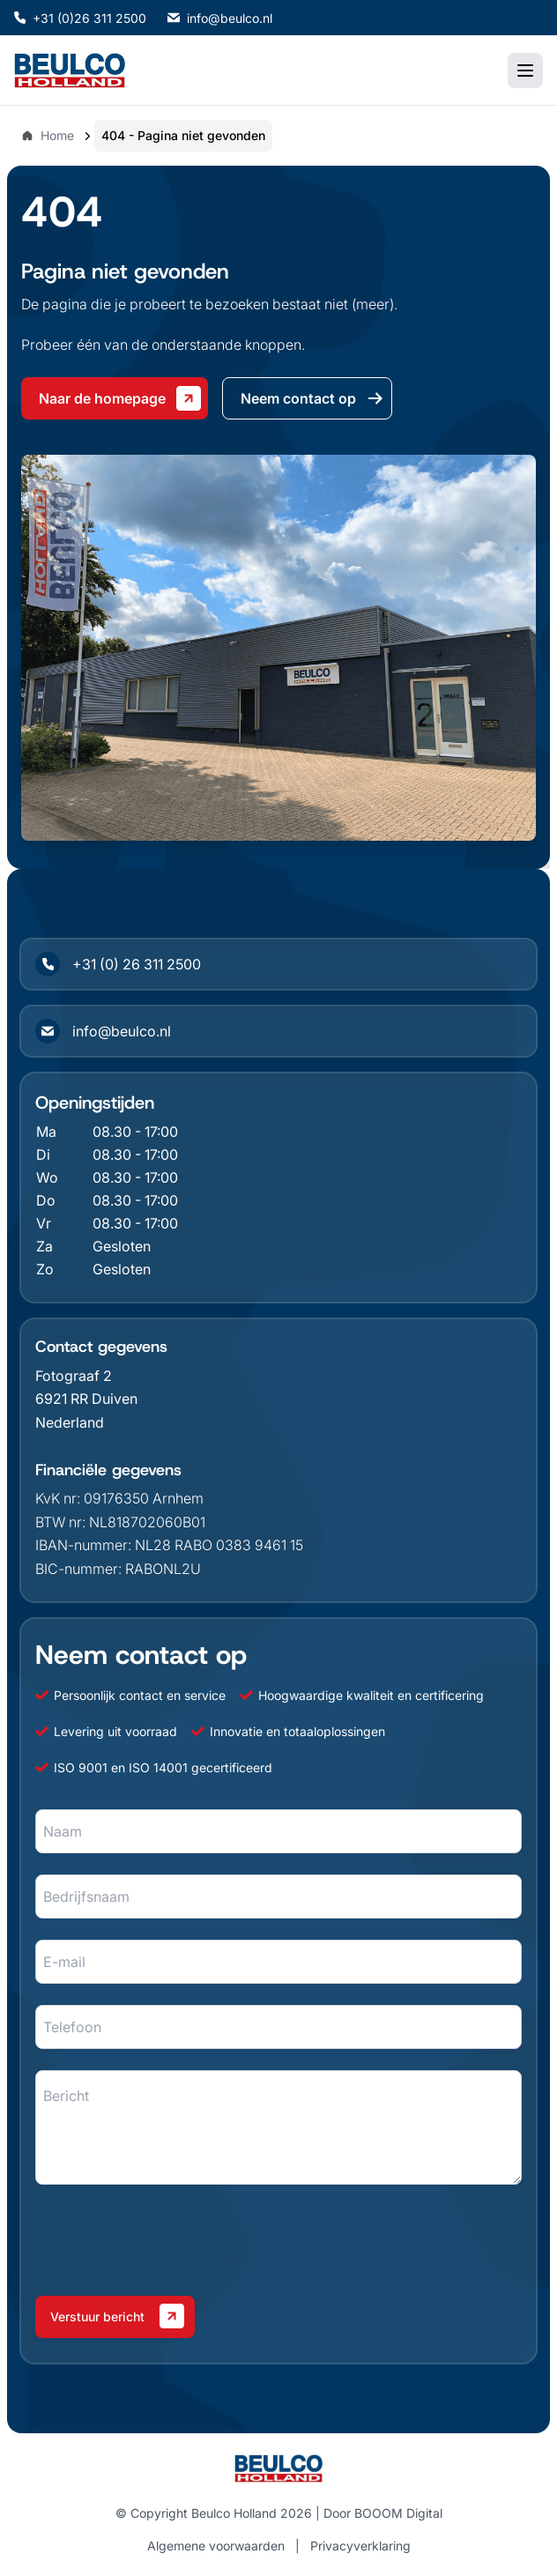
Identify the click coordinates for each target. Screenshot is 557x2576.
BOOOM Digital (398, 2512)
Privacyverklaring (360, 2545)
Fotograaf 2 (73, 1376)
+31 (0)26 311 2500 (80, 18)
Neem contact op (312, 398)
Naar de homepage (120, 398)
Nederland (69, 1422)
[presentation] (169, 2240)
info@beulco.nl (219, 18)
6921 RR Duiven (86, 1398)
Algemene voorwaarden (216, 2545)
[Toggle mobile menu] (525, 70)
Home (47, 135)
